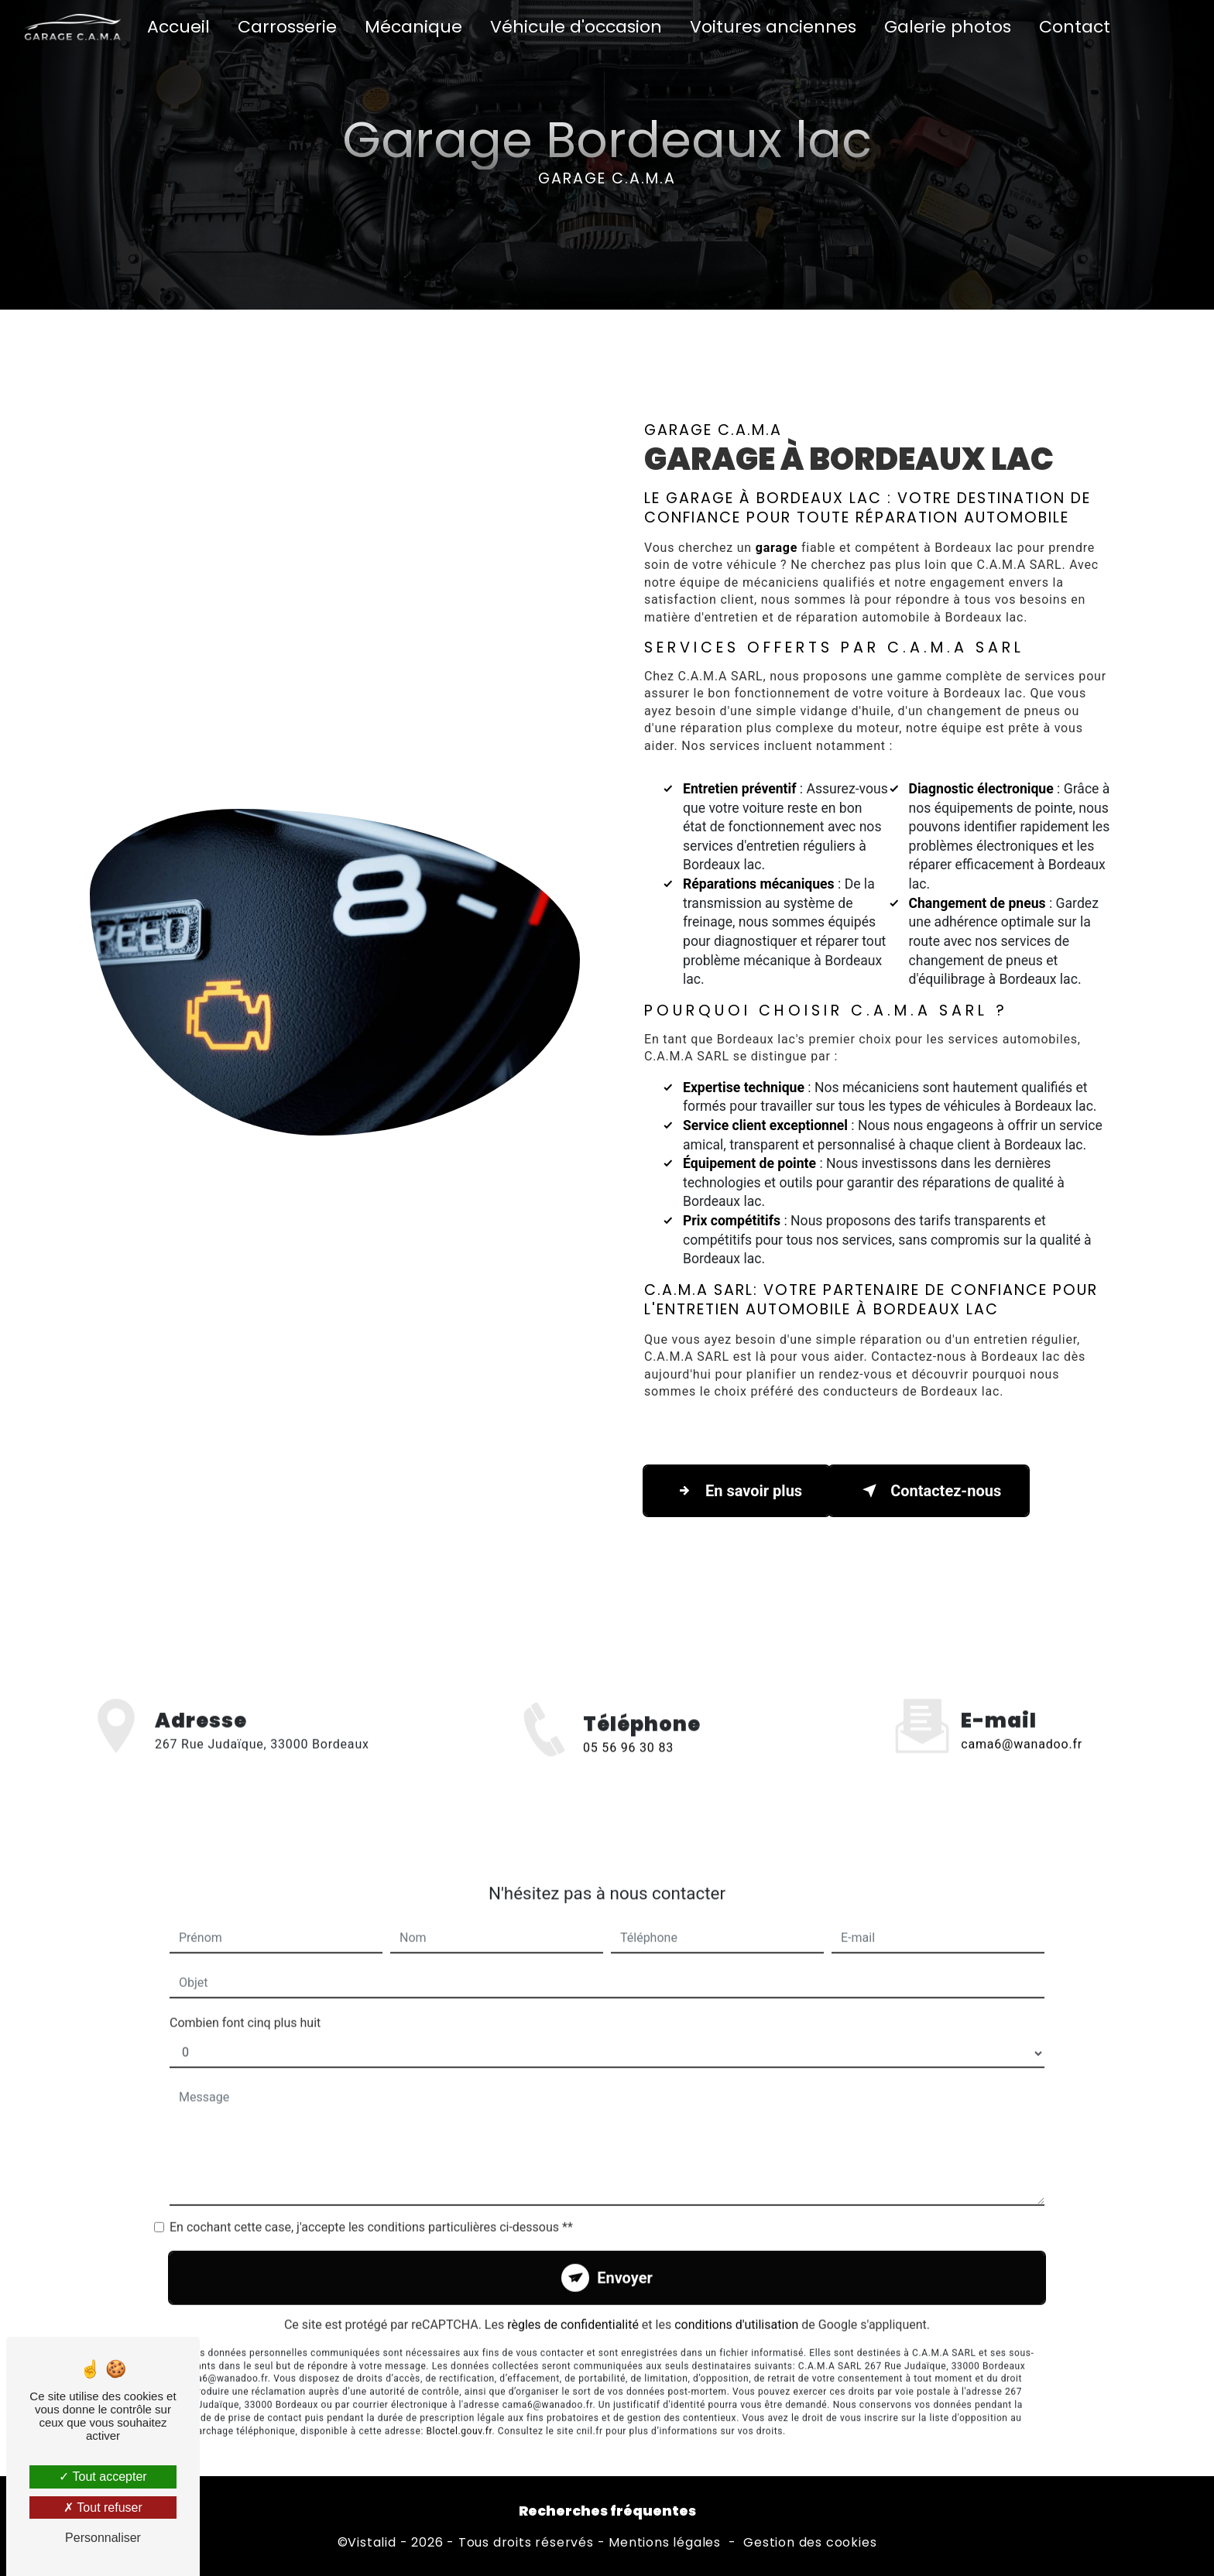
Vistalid (372, 2542)
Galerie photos (947, 27)
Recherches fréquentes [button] (607, 2511)
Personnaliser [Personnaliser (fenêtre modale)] (103, 2537)
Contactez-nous (928, 1491)
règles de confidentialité (573, 2300)
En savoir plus (736, 1491)
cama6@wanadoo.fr (1021, 1719)
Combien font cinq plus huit (245, 1998)
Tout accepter (102, 2476)
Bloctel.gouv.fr (459, 2406)
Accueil (178, 27)
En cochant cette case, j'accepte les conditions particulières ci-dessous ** (371, 2202)
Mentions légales (665, 2542)
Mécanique (413, 27)
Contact (1074, 27)
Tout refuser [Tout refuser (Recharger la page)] (102, 2507)
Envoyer (625, 2253)
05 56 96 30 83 (628, 1771)
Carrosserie (287, 27)
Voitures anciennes (773, 27)
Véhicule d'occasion (576, 27)
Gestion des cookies (809, 2542)
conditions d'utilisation (736, 2300)
